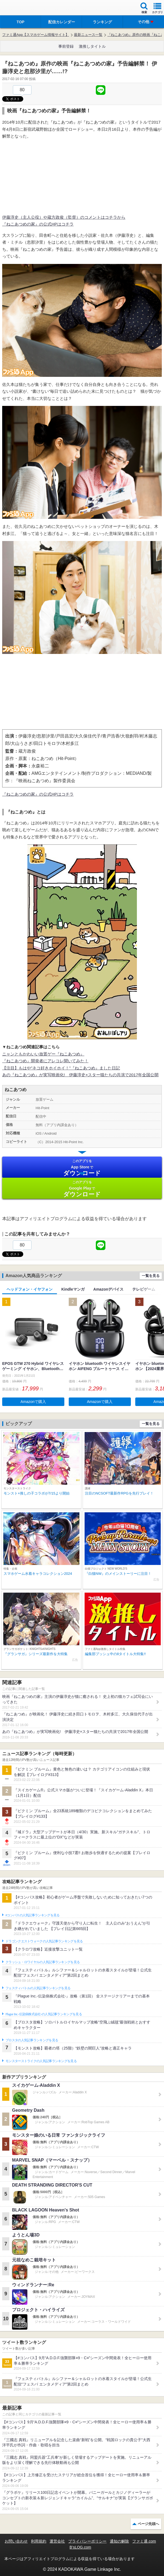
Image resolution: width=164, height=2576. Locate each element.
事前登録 (66, 46)
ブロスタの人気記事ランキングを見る (31, 2040)
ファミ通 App (20, 8)
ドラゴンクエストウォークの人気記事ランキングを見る (44, 1941)
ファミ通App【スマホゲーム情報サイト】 (35, 35)
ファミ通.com (144, 2541)
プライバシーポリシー (87, 2541)
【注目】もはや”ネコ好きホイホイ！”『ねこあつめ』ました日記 (61, 1068)
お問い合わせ (16, 2541)
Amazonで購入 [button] (33, 1401)
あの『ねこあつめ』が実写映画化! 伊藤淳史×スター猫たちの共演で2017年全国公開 (80, 1074)
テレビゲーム (143, 1289)
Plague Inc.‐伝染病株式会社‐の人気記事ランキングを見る (43, 2014)
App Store (82, 1168)
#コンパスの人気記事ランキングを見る (32, 1915)
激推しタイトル (92, 46)
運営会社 (57, 2541)
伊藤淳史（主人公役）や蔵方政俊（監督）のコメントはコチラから (63, 217)
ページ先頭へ (148, 2524)
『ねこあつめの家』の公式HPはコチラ (38, 224)
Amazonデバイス (108, 1289)
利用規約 (38, 2541)
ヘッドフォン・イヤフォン (30, 1289)
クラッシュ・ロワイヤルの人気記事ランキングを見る (42, 1962)
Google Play (82, 1189)
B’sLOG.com (80, 2547)
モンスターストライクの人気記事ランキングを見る (41, 2061)
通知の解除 (119, 2541)
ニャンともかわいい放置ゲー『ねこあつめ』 (43, 1054)
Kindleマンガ (73, 1289)
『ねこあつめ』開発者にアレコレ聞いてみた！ (45, 1060)
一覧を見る (151, 1276)
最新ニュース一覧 (88, 35)
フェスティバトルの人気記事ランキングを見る (37, 1988)
